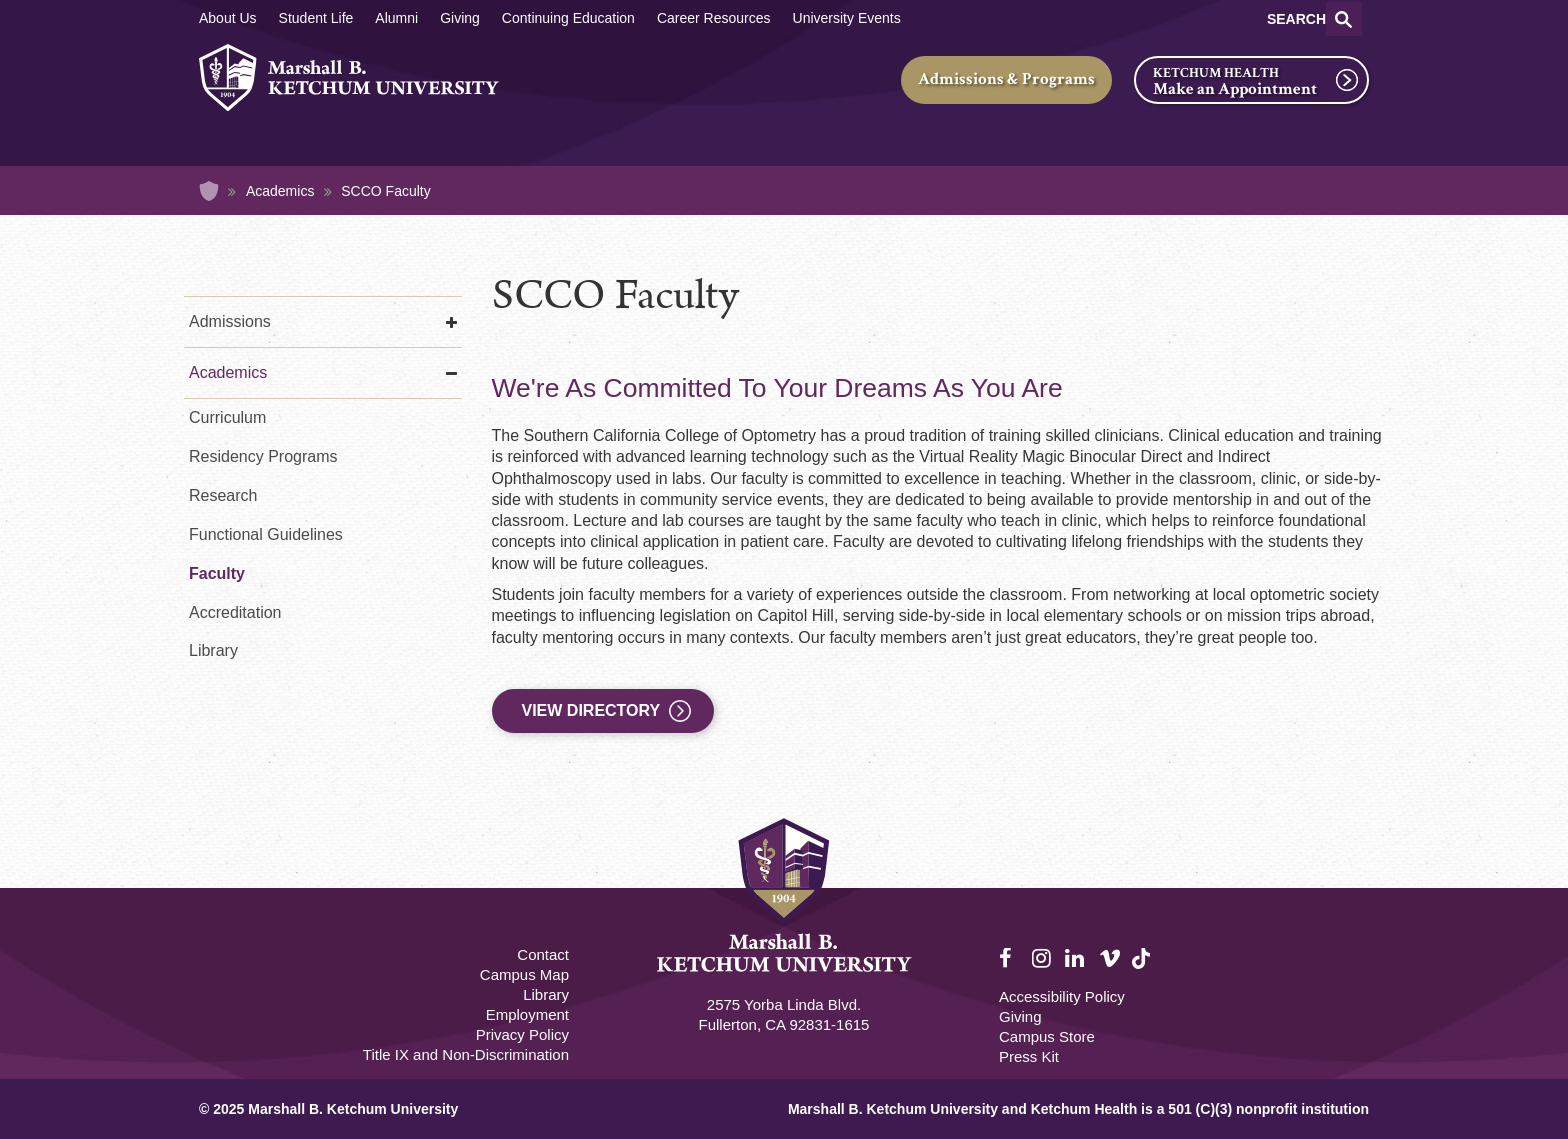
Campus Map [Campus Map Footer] (524, 974)
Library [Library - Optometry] (213, 650)
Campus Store (1047, 1036)
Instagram (1043, 959)
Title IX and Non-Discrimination (466, 1054)
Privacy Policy (522, 1034)
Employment (527, 1014)
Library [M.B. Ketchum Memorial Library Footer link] (546, 994)
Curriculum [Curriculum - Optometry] (227, 417)
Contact (543, 954)
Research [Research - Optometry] (223, 495)
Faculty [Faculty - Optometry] (217, 573)
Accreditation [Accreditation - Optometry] (235, 612)
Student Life (316, 18)
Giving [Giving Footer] (1020, 1016)
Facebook (1010, 959)
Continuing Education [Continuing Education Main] (568, 18)
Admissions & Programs (1006, 79)
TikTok (1143, 969)
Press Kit (1029, 1056)
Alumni (396, 18)
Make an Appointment (1235, 89)
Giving (460, 18)
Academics (280, 191)
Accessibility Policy (1062, 996)
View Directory (591, 710)
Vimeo (1110, 959)
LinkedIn (1076, 959)
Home (209, 191)
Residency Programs (263, 456)
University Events (847, 18)
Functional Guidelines (266, 534)
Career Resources (714, 18)
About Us (228, 18)
